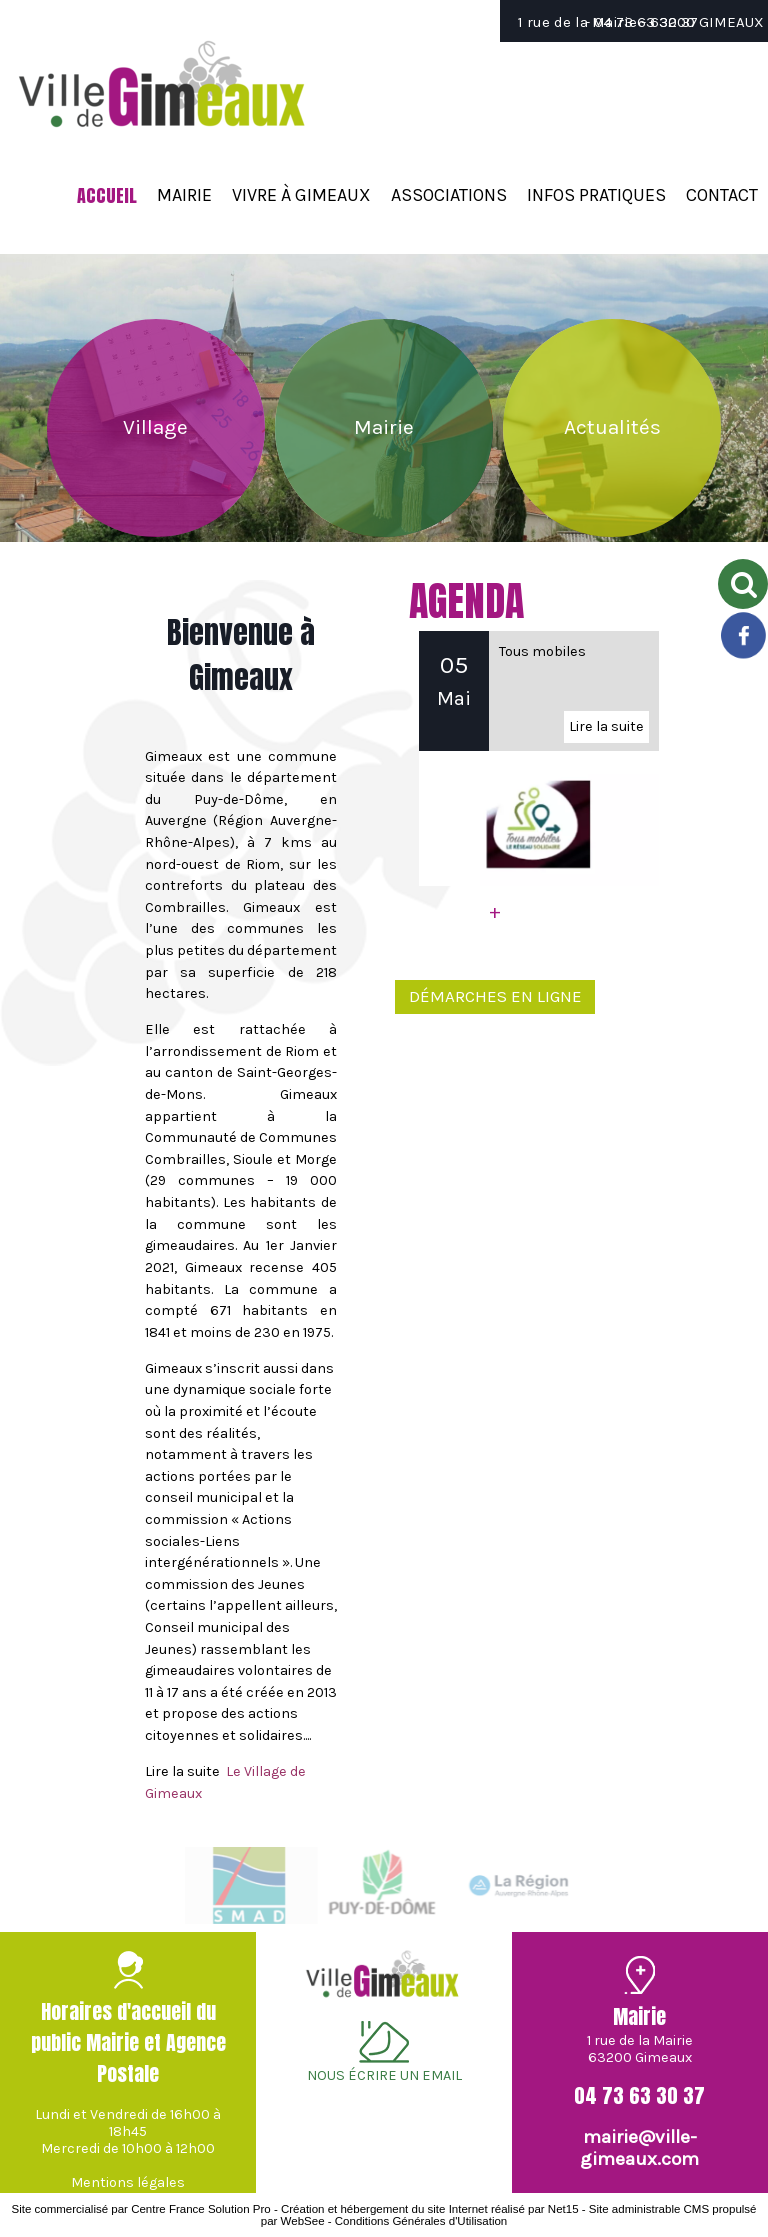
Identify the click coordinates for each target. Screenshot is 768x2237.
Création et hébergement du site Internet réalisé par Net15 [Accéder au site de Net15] (430, 2209)
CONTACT (722, 195)
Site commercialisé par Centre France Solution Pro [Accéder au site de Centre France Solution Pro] (140, 2209)
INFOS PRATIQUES (596, 195)
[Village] (156, 427)
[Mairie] (384, 428)
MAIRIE (184, 195)
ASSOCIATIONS (449, 195)
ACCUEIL (107, 195)
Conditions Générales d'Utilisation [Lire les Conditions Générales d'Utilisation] (421, 2221)
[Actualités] (612, 428)
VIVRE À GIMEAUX (301, 195)
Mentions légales (128, 2182)
